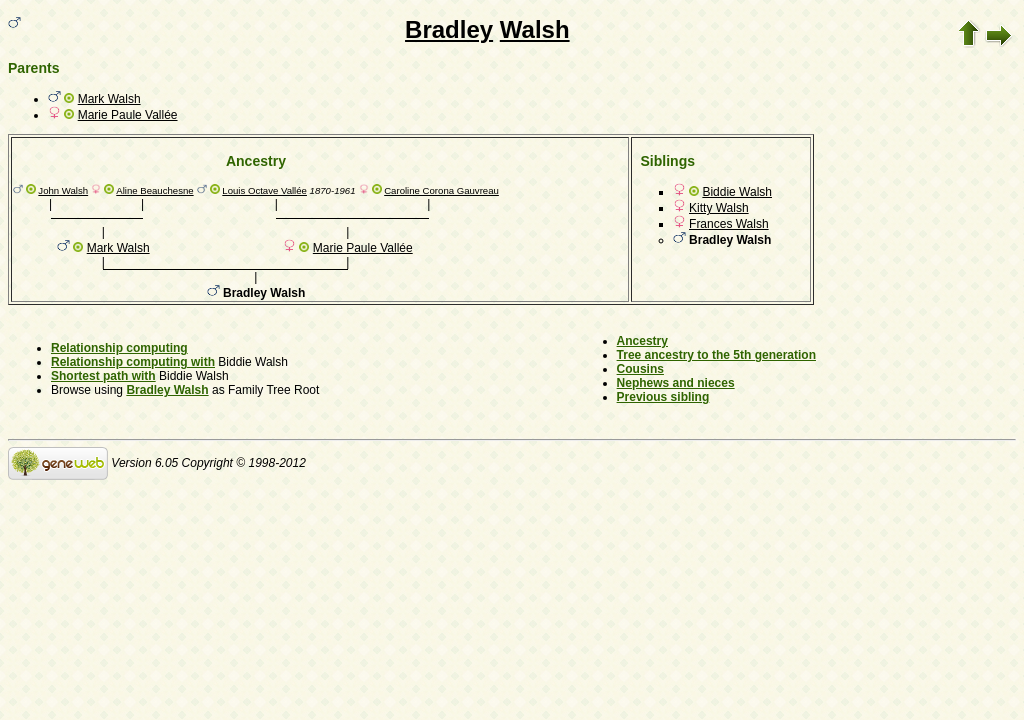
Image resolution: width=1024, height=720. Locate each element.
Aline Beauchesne (154, 190)
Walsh (535, 29)
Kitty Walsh (719, 208)
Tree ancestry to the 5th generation (716, 355)
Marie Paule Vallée (128, 115)
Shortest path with (103, 376)
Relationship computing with (133, 362)
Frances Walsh (729, 224)
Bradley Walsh (167, 390)
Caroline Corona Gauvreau (441, 190)
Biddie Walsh (737, 192)
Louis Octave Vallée (264, 190)
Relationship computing (119, 348)
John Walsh (63, 190)
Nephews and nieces (676, 383)
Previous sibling (663, 397)
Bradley (449, 29)
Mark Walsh (109, 99)
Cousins (640, 369)
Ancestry (642, 341)
